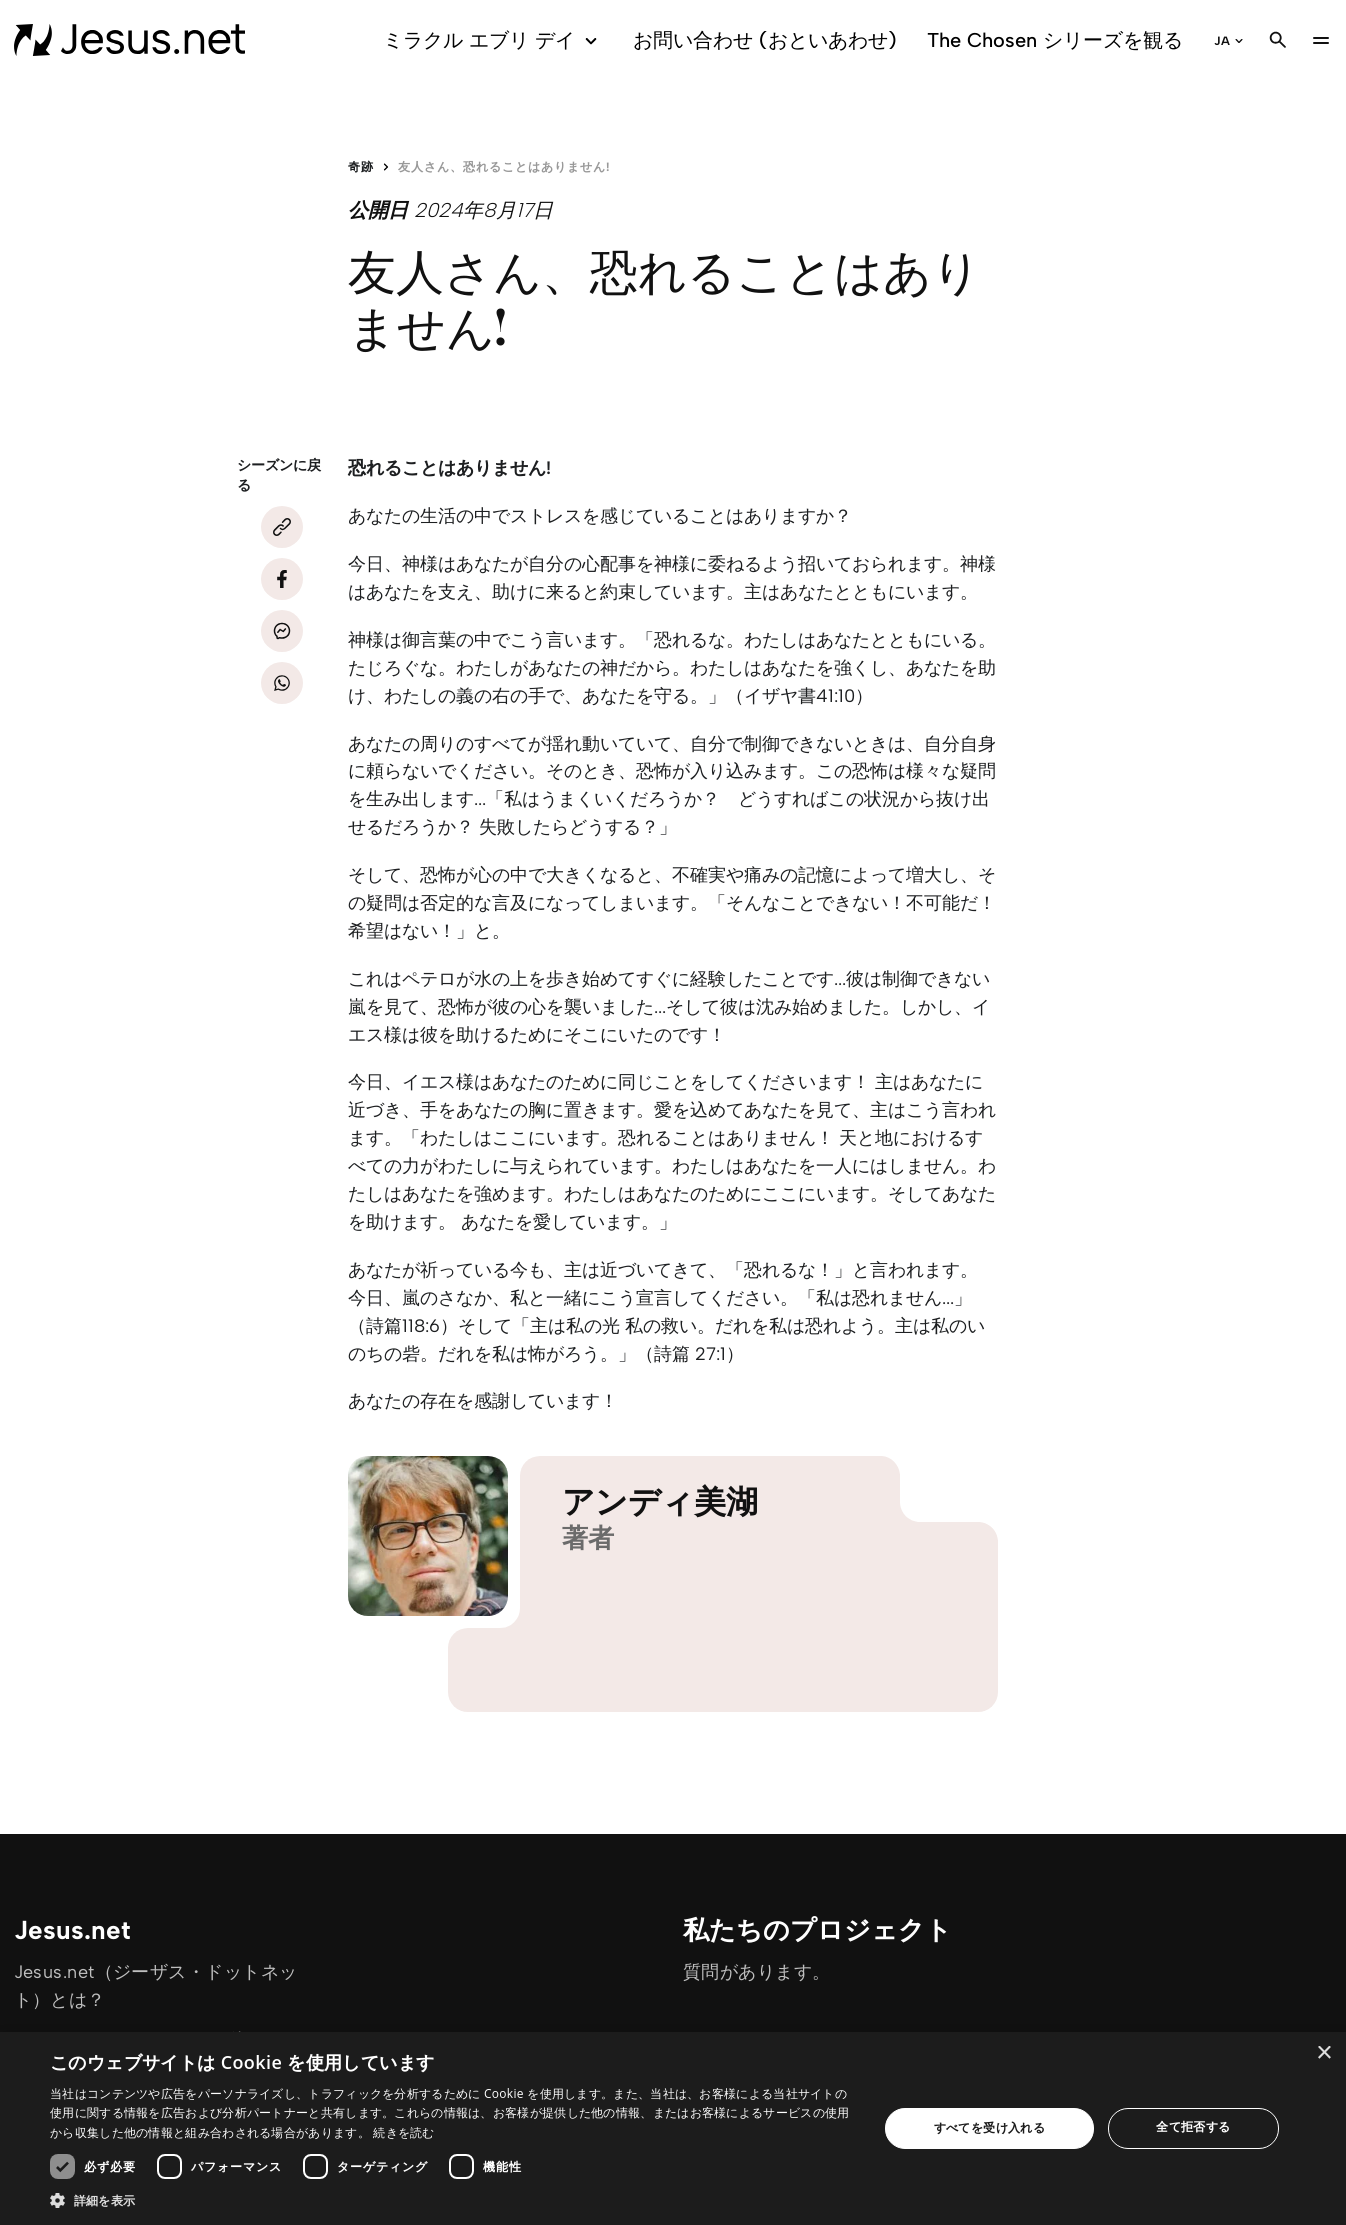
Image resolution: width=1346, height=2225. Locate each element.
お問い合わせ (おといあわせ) (765, 40)
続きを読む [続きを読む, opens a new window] (404, 2132)
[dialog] (673, 2128)
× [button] (1323, 2053)
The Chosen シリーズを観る (1055, 40)
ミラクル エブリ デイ (493, 40)
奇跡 (361, 167)
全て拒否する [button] (1193, 2126)
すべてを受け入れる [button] (990, 2127)
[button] (451, 2200)
